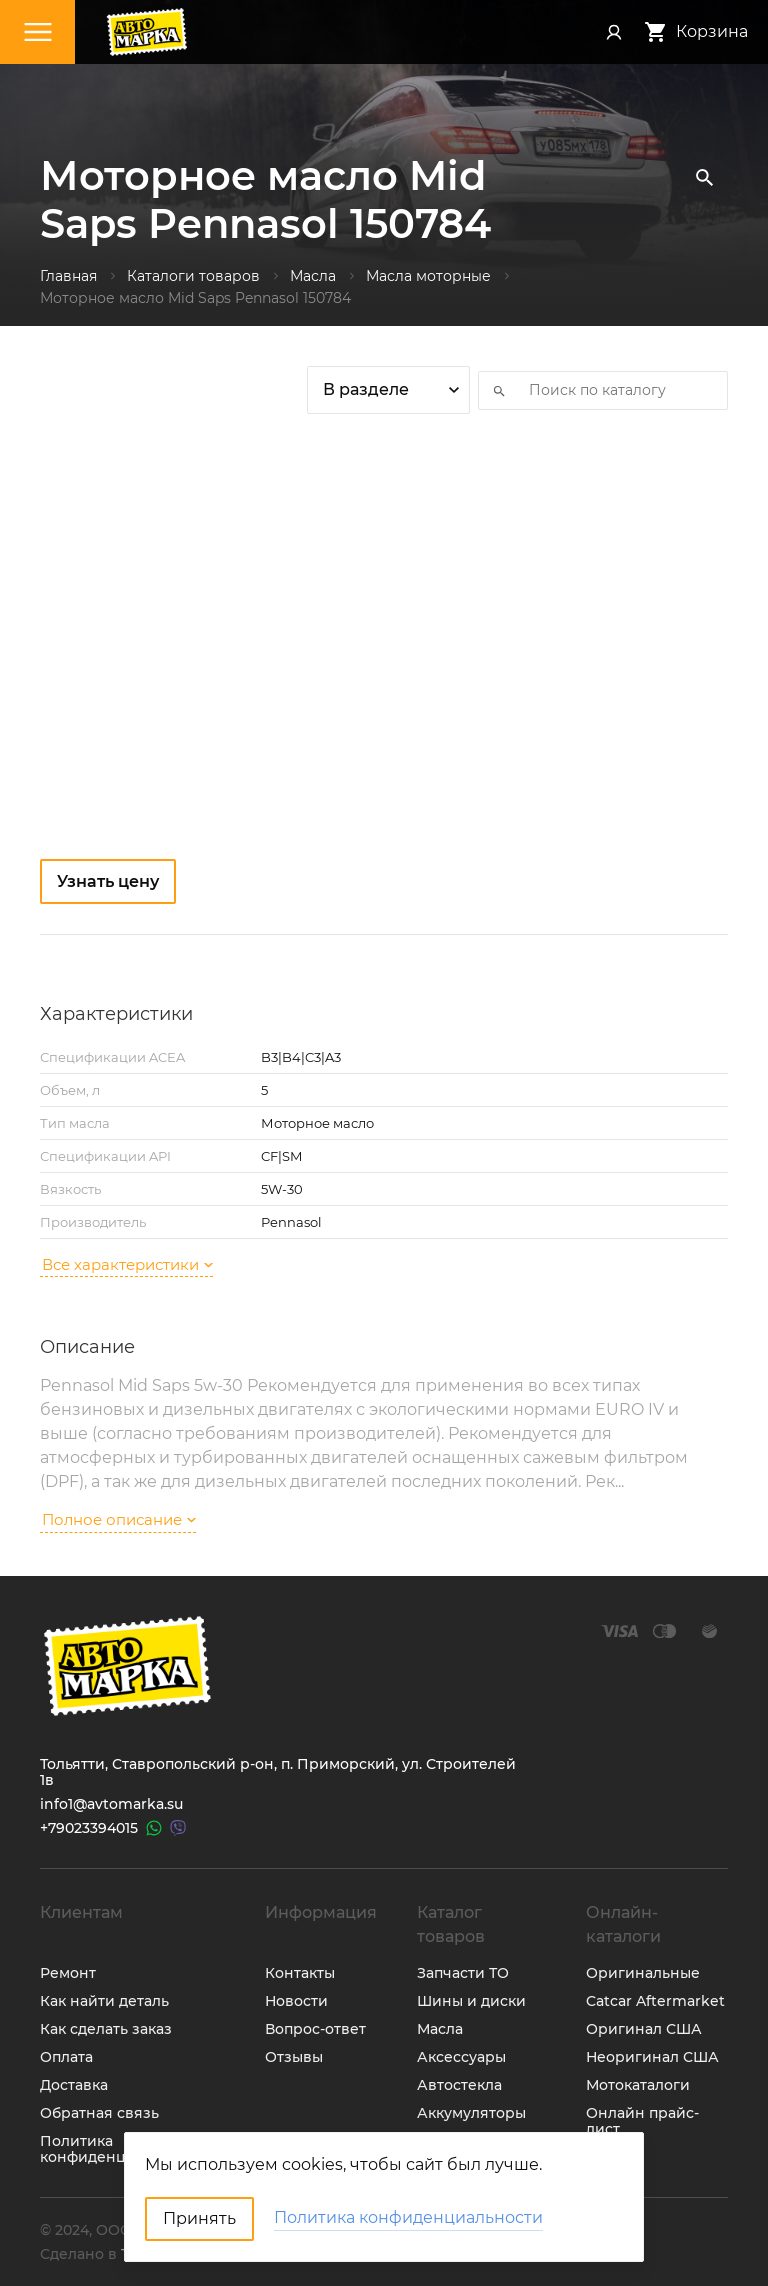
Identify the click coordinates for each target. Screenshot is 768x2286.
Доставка (74, 2085)
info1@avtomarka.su (111, 1804)
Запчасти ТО (463, 1973)
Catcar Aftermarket (655, 2001)
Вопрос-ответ (315, 2029)
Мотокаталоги (638, 2085)
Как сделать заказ (106, 2029)
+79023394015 (89, 1828)
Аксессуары (461, 2057)
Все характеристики (127, 1264)
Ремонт (68, 1973)
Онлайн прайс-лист (642, 2121)
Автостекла (459, 2085)
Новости (296, 2001)
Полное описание (119, 1519)
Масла (440, 2029)
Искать (493, 390)
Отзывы (294, 2057)
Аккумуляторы (471, 2113)
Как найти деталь (104, 2001)
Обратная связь (99, 2113)
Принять (199, 2218)
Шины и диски (471, 2001)
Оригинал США (644, 2029)
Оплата (66, 2057)
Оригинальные (643, 1973)
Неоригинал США (652, 2057)
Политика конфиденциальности (122, 2149)
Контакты (300, 1973)
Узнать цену (108, 881)
